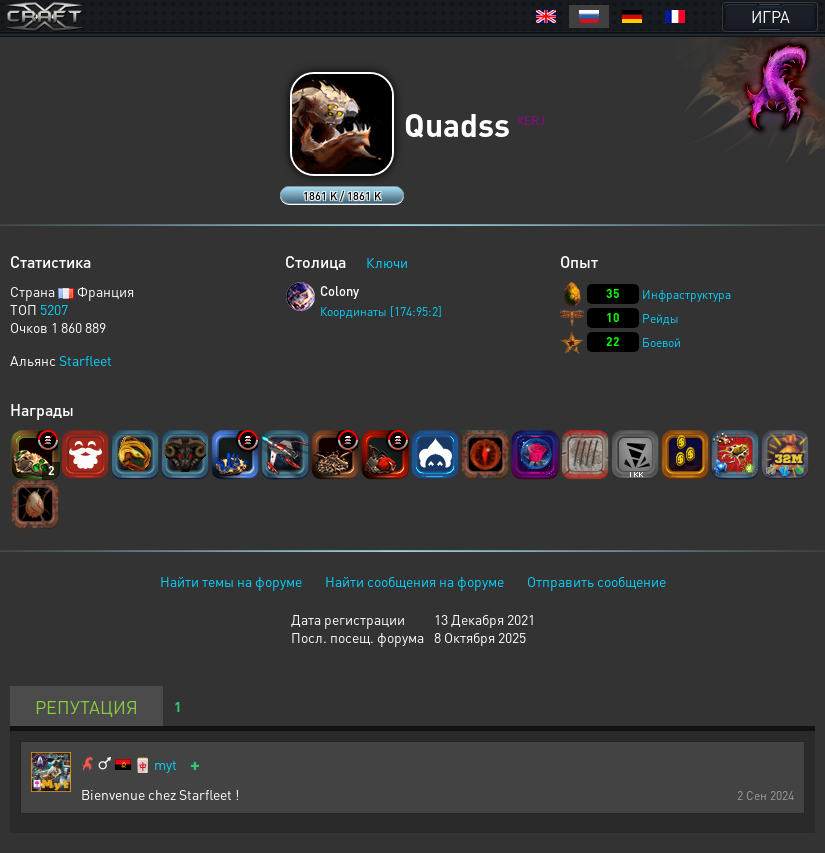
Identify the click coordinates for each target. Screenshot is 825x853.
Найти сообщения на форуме (414, 581)
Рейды (660, 318)
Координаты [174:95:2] (381, 311)
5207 (54, 309)
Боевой (661, 342)
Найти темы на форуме (231, 581)
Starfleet (85, 360)
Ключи (387, 262)
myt (165, 764)
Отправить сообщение (596, 581)
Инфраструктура (686, 294)
